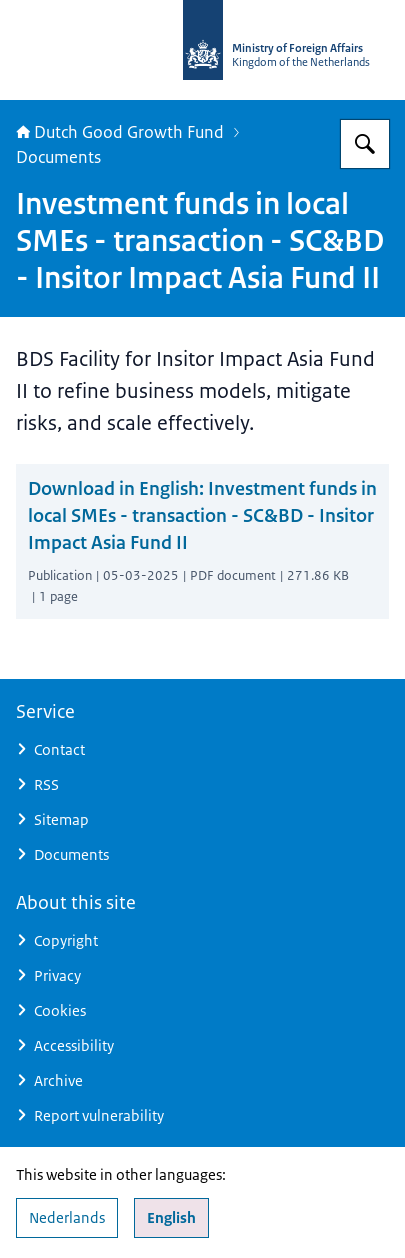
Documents (58, 157)
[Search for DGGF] (365, 144)
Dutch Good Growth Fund (120, 132)
